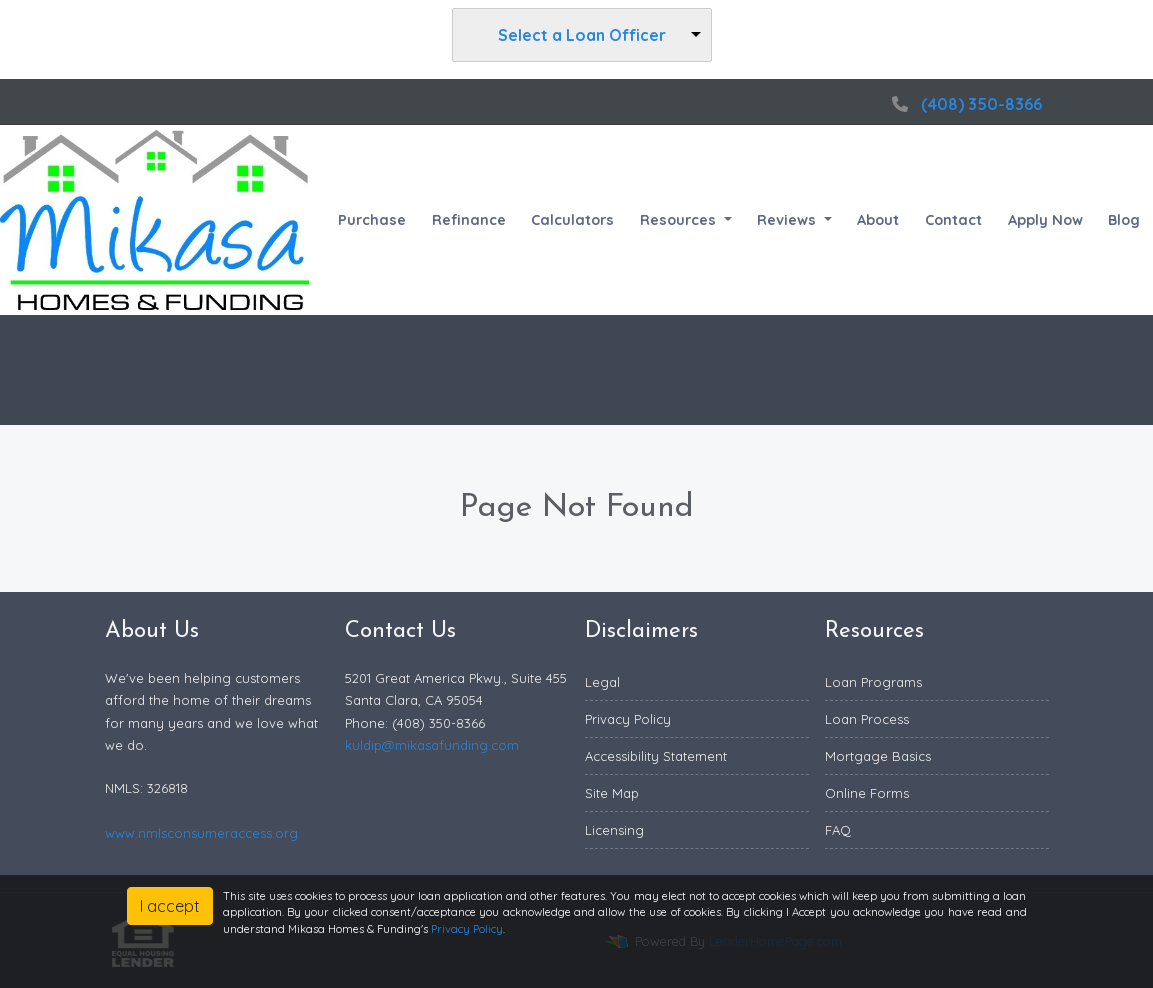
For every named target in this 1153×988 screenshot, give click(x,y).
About (878, 220)
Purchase (372, 220)
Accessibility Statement (656, 756)
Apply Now (1045, 220)
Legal (602, 682)
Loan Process (867, 719)
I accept (170, 906)
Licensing (614, 830)
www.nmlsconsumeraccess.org (201, 833)
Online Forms (867, 793)
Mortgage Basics (878, 756)
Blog (1124, 220)
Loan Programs (873, 682)
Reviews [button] (788, 220)
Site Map (612, 793)
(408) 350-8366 (964, 104)
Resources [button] (680, 220)
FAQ (838, 830)
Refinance (469, 220)
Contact (953, 220)
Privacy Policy (628, 719)
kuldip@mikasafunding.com (432, 745)
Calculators (572, 220)
